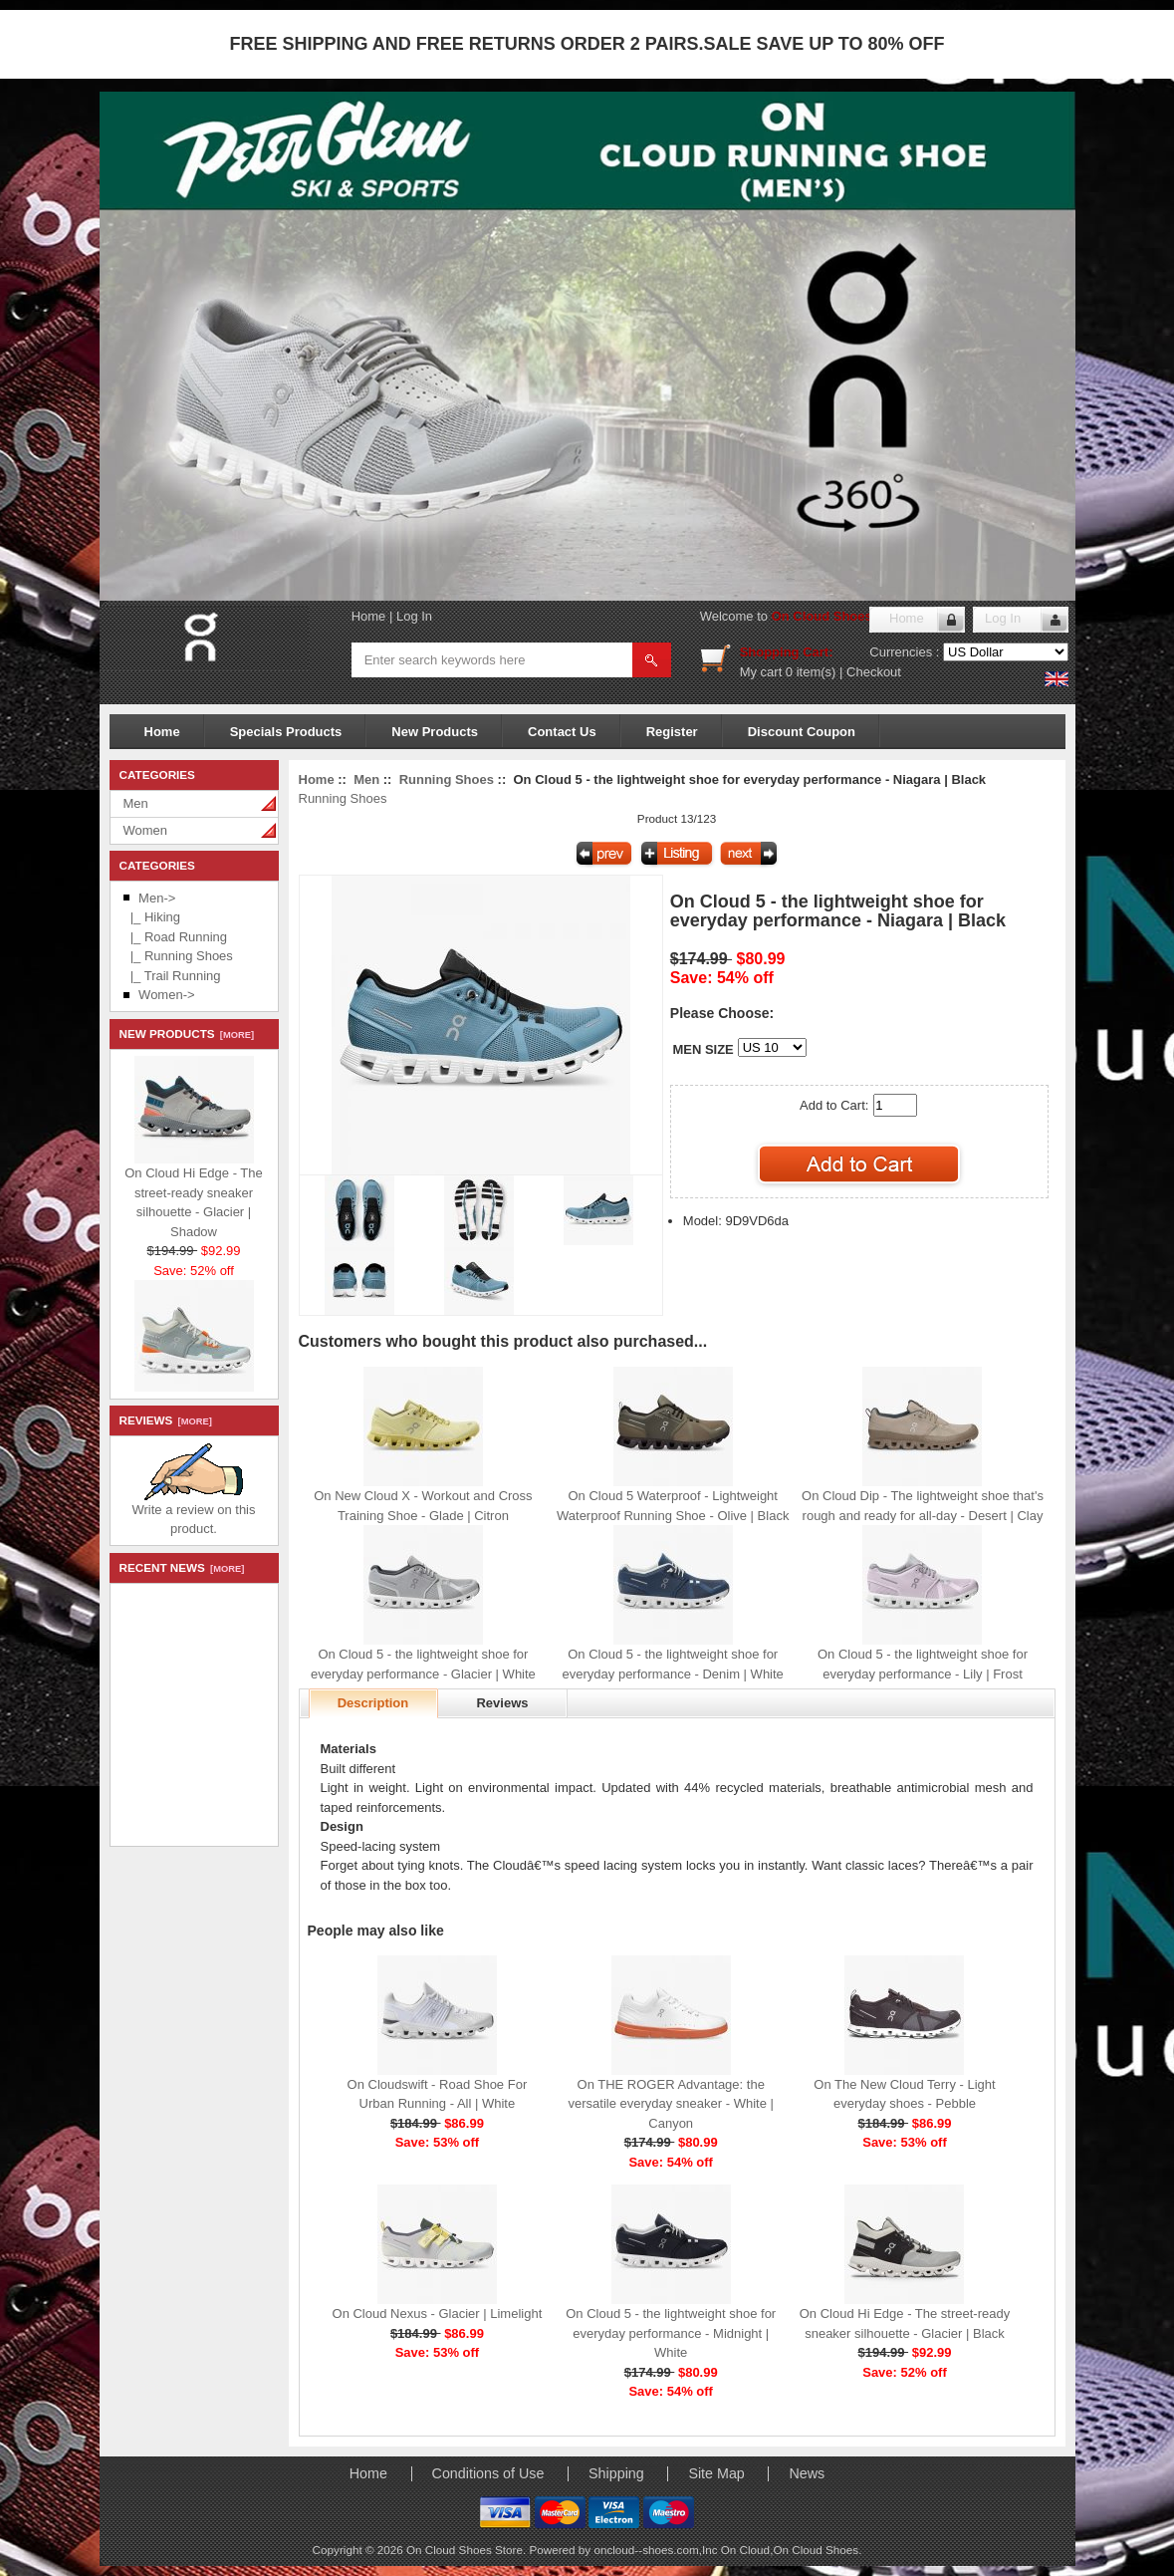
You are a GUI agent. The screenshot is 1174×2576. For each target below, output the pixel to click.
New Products (434, 731)
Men (135, 803)
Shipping (616, 2473)
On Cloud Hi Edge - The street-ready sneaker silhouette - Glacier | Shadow (193, 1197)
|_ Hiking (152, 916)
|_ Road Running (175, 936)
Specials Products (286, 731)
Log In (414, 616)
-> (156, 898)
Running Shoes (446, 779)
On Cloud (745, 2549)
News (806, 2473)
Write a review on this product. (193, 1512)
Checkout (873, 671)
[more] (234, 1035)
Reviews (502, 1702)
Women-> (166, 994)
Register (672, 731)
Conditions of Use (488, 2473)
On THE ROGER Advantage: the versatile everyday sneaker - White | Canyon (670, 2104)
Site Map (716, 2473)
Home (369, 616)
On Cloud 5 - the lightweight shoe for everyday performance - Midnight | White (671, 2333)
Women (145, 830)
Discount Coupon (801, 731)
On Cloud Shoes (815, 2549)
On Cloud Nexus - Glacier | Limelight (438, 2313)
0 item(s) (811, 671)
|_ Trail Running (172, 975)
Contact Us (562, 731)
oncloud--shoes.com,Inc (656, 2549)
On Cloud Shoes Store (840, 616)
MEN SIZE (702, 1049)
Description (373, 1702)
